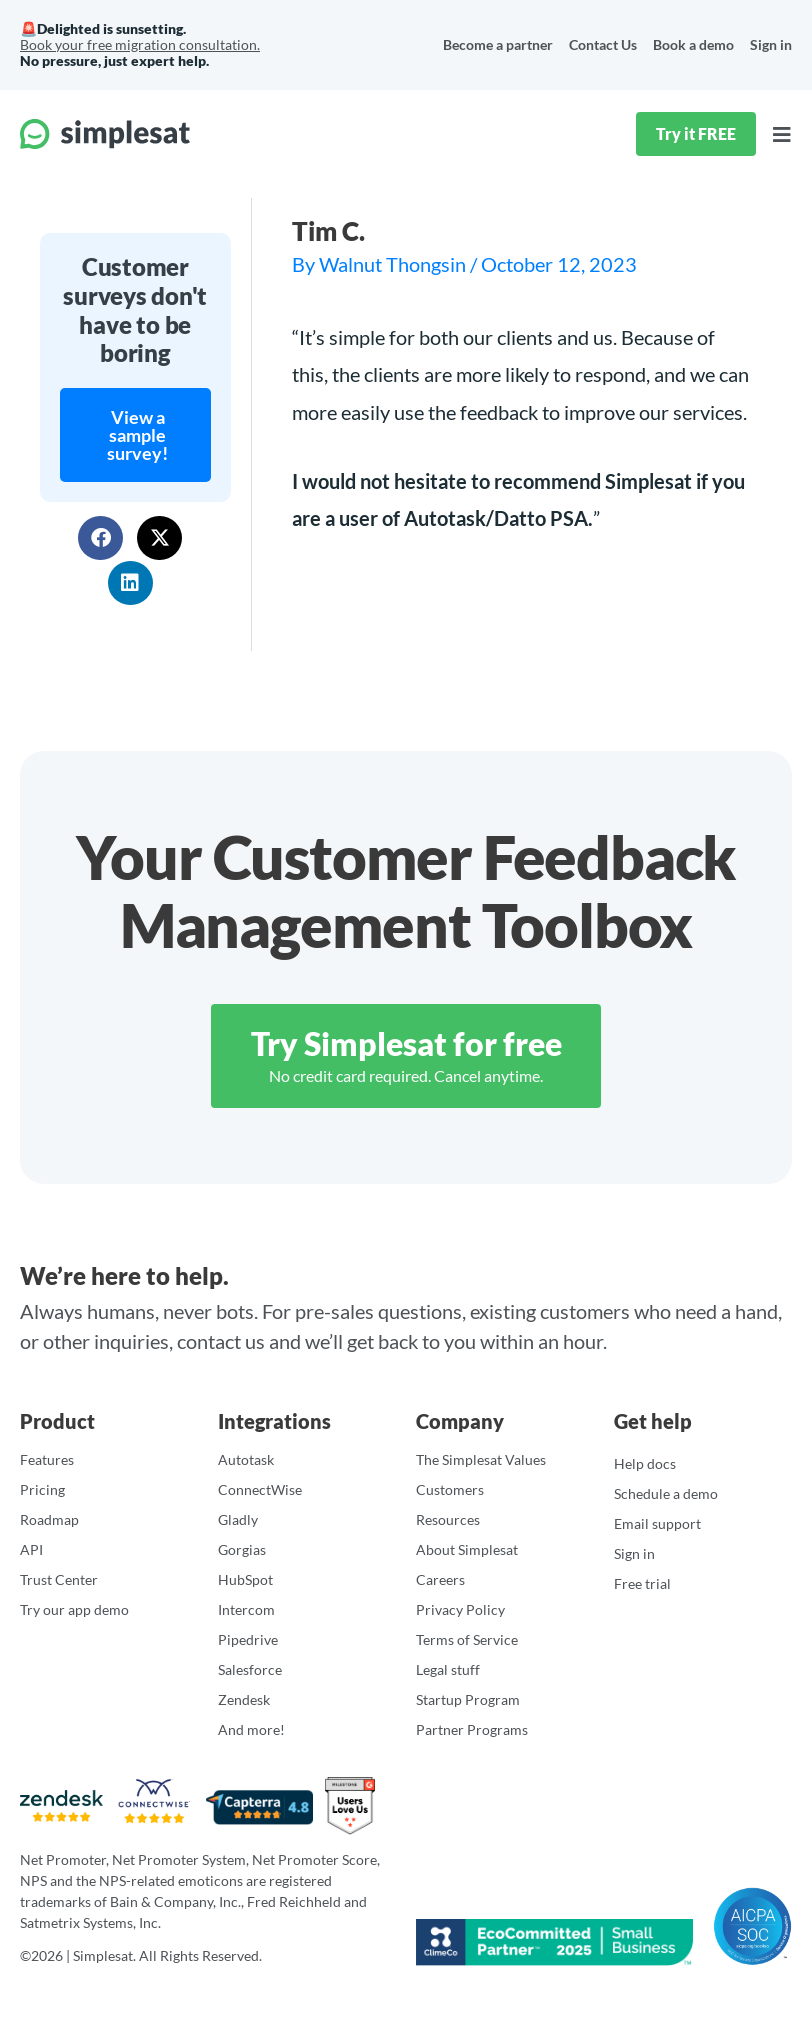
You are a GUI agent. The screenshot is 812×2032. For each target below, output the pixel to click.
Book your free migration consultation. (140, 44)
